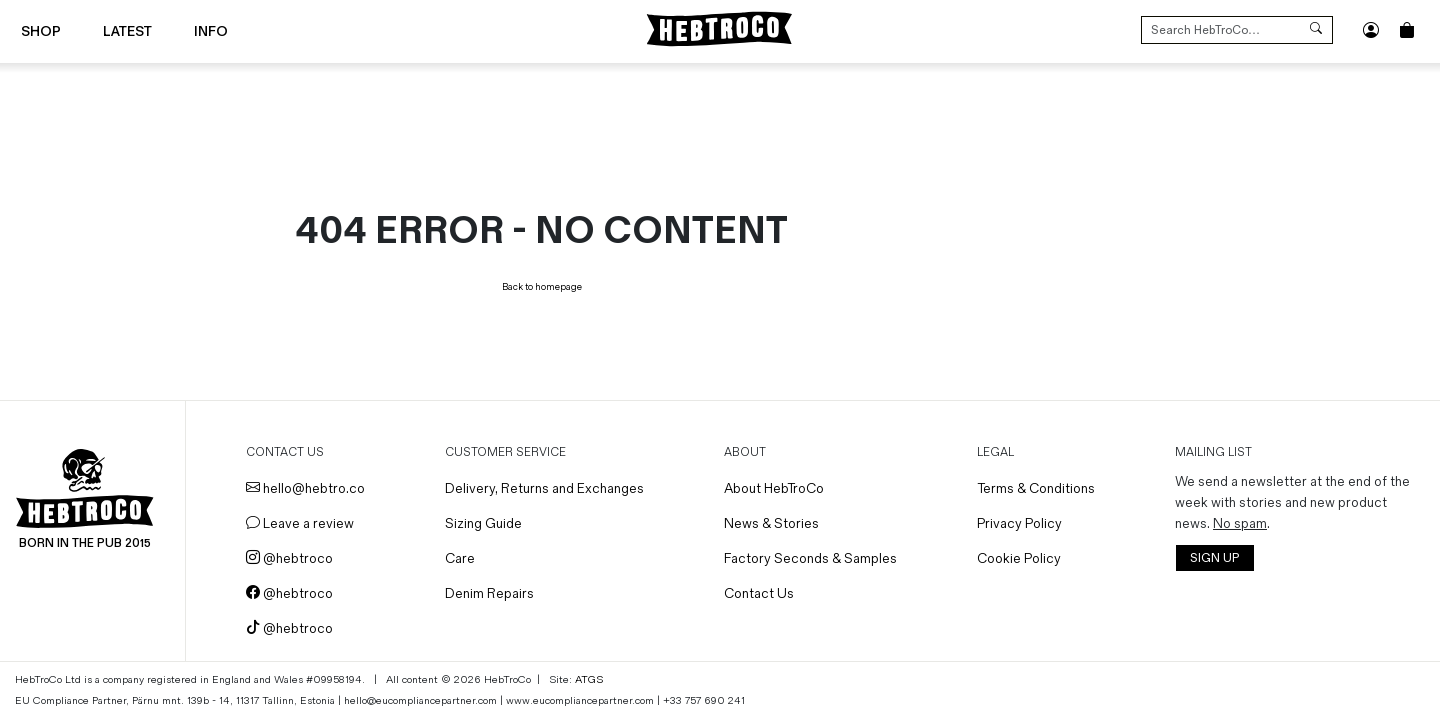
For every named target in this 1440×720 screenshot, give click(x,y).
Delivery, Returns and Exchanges (544, 488)
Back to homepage (542, 287)
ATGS (589, 679)
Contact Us (759, 593)
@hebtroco (289, 558)
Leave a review (300, 523)
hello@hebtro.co (305, 488)
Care (460, 558)
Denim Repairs (489, 593)
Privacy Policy (1019, 523)
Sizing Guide (483, 523)
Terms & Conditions (1036, 488)
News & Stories (771, 523)
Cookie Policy (1019, 558)
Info (211, 31)
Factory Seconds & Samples (810, 558)
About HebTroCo (774, 488)
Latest (127, 31)
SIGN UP (1214, 558)
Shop (41, 31)
